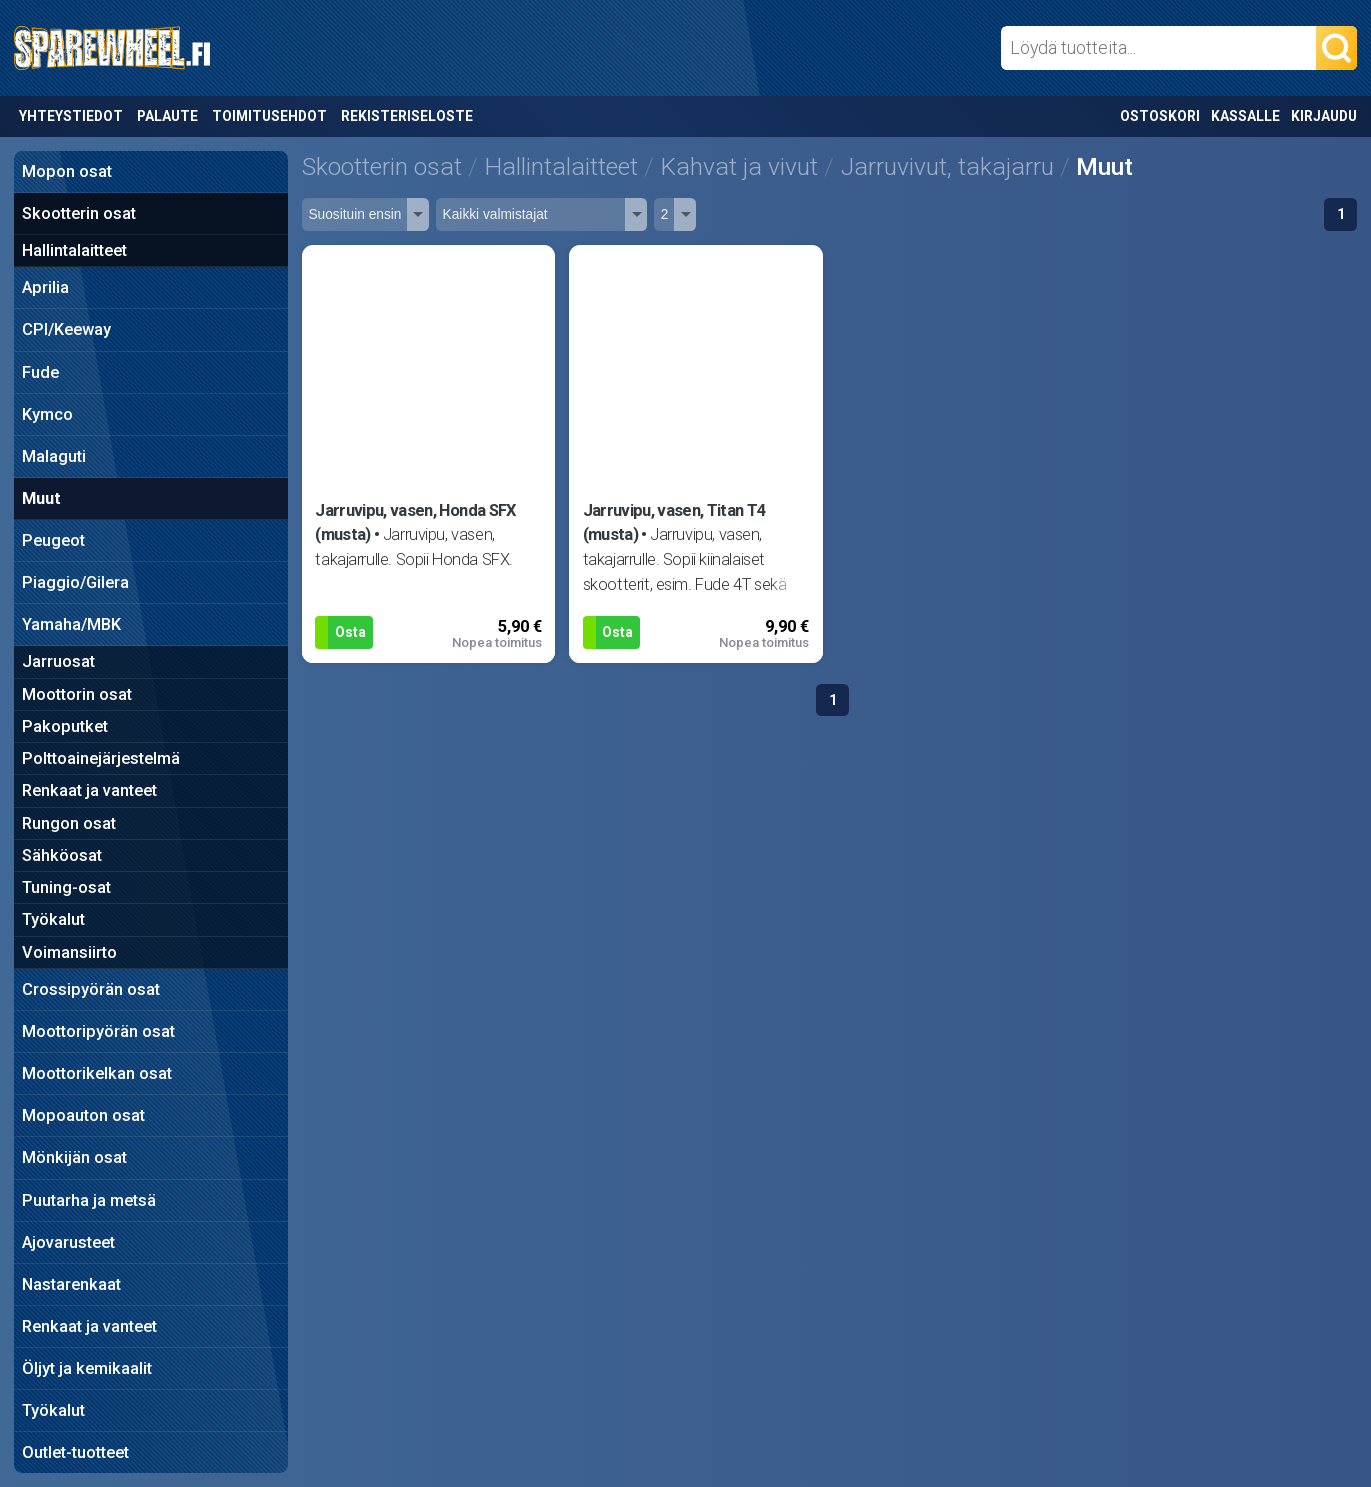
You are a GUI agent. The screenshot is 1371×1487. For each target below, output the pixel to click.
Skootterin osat (79, 213)
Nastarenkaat (71, 1284)
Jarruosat (58, 661)
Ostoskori (1160, 116)
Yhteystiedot (71, 116)
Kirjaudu (1324, 116)
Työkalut (53, 919)
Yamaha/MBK (71, 624)
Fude (40, 372)
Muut (41, 498)
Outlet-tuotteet (75, 1452)
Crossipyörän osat (91, 989)
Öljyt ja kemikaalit (87, 1368)
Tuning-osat (66, 887)
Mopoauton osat (83, 1115)
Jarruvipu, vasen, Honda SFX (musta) (415, 523)
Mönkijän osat (74, 1157)
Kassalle (1245, 116)
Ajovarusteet (68, 1242)
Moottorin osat (77, 694)
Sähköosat (62, 855)
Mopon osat (67, 171)
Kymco (47, 414)
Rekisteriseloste (407, 116)
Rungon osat (69, 823)
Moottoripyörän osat (98, 1031)
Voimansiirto (69, 952)
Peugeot (53, 540)
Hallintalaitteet (74, 250)
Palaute (167, 116)
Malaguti (54, 456)
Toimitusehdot (269, 116)
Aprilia (45, 287)
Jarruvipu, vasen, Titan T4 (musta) (674, 523)
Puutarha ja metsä (89, 1200)
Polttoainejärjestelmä (101, 758)
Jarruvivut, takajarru (947, 166)
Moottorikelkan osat (97, 1073)
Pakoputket (65, 726)
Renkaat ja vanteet (89, 790)
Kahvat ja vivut (739, 166)
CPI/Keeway (66, 329)
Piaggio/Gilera (75, 582)
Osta (350, 632)
